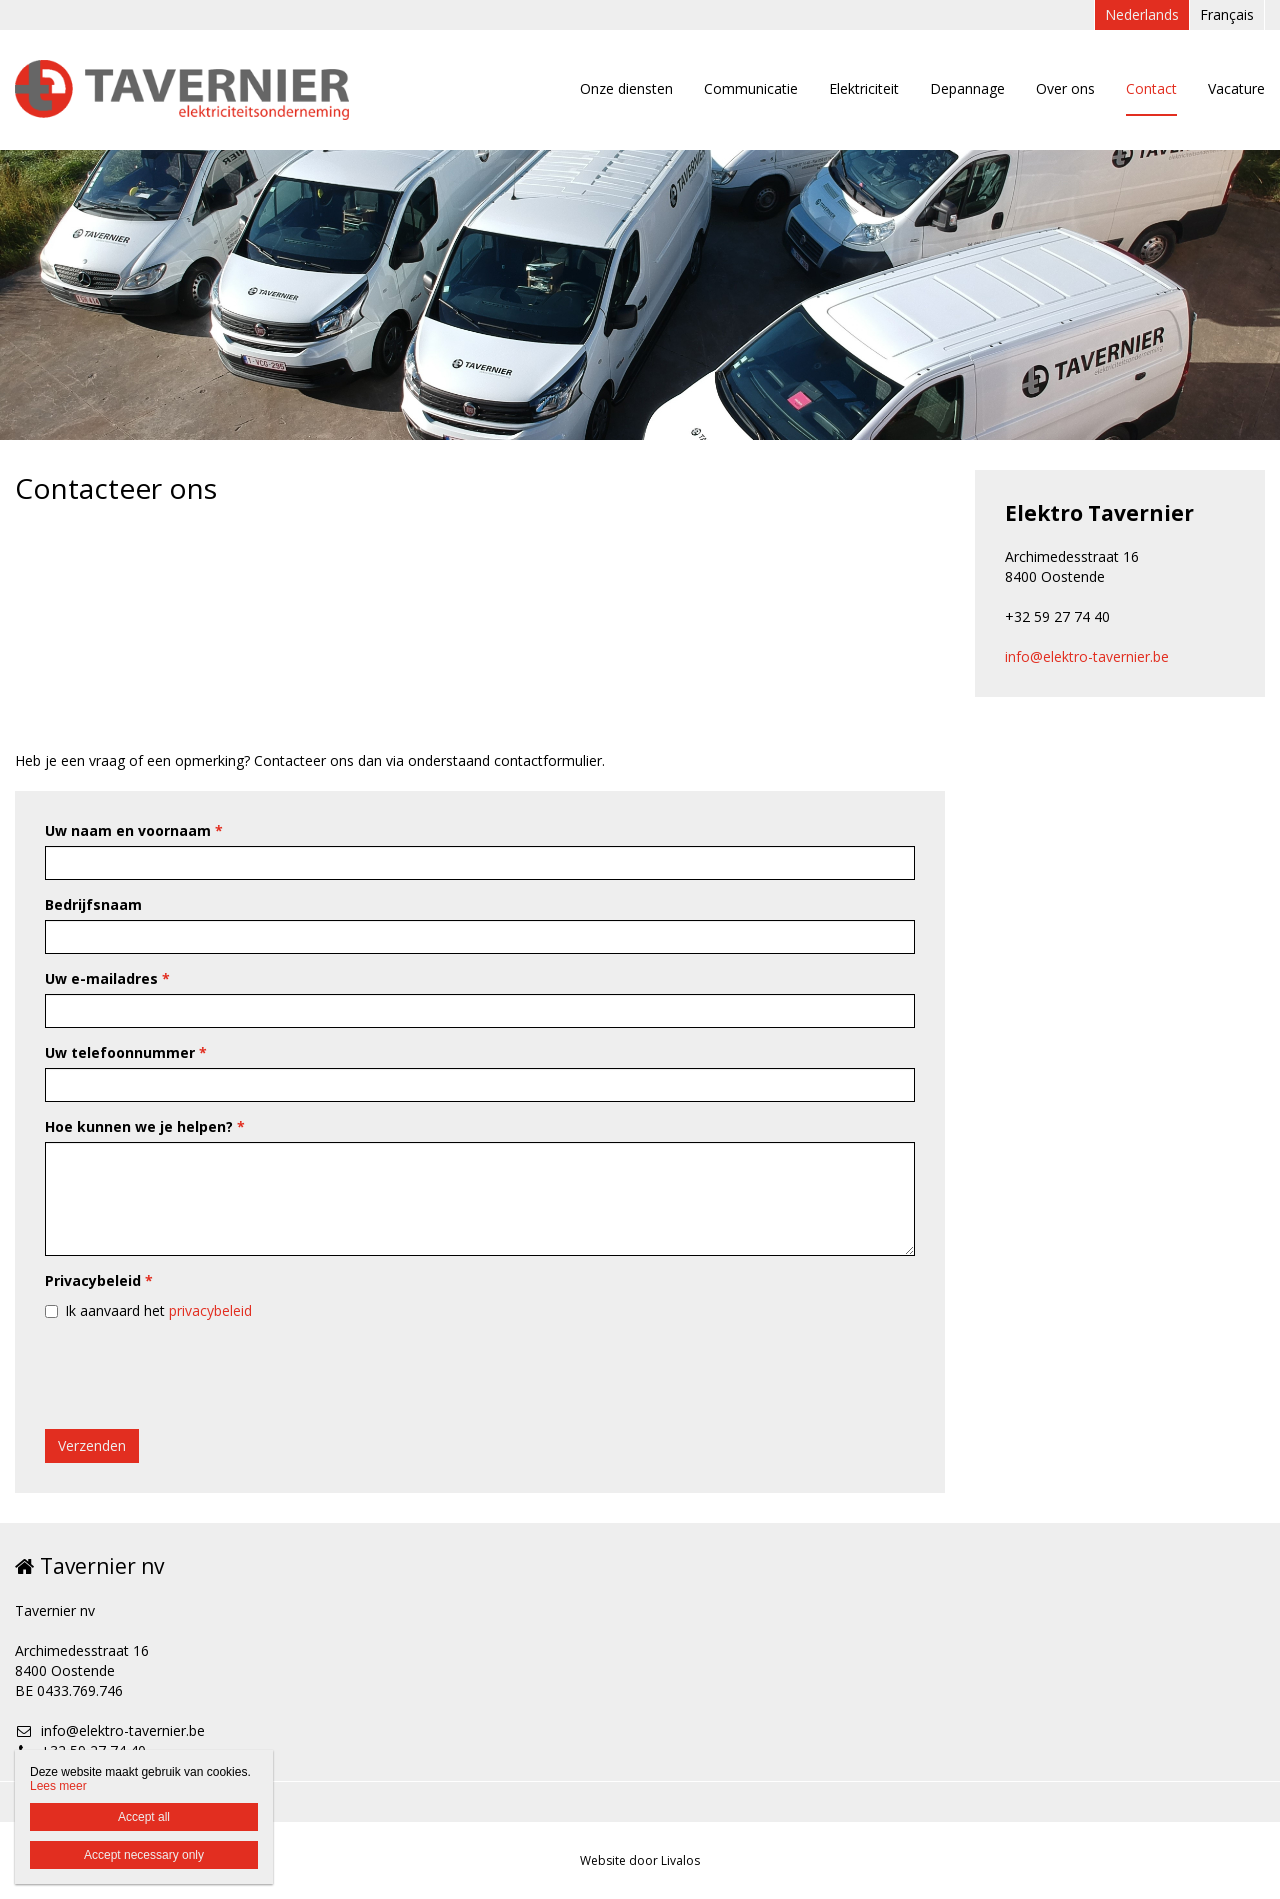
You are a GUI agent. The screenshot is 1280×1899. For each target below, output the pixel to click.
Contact (1151, 88)
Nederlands (1142, 14)
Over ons (1065, 88)
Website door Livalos (640, 1860)
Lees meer (58, 1786)
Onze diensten (626, 88)
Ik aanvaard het (158, 1310)
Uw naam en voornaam (134, 830)
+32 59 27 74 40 (80, 1750)
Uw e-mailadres (107, 978)
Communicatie (751, 88)
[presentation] (197, 1375)
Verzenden (92, 1445)
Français (1227, 14)
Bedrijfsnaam (93, 904)
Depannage (967, 88)
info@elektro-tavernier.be (1087, 656)
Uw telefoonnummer (126, 1052)
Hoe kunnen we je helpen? (145, 1126)
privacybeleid (210, 1310)
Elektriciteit (864, 88)
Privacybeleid (99, 1280)
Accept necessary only (144, 1855)
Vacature (1236, 88)
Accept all (144, 1817)
